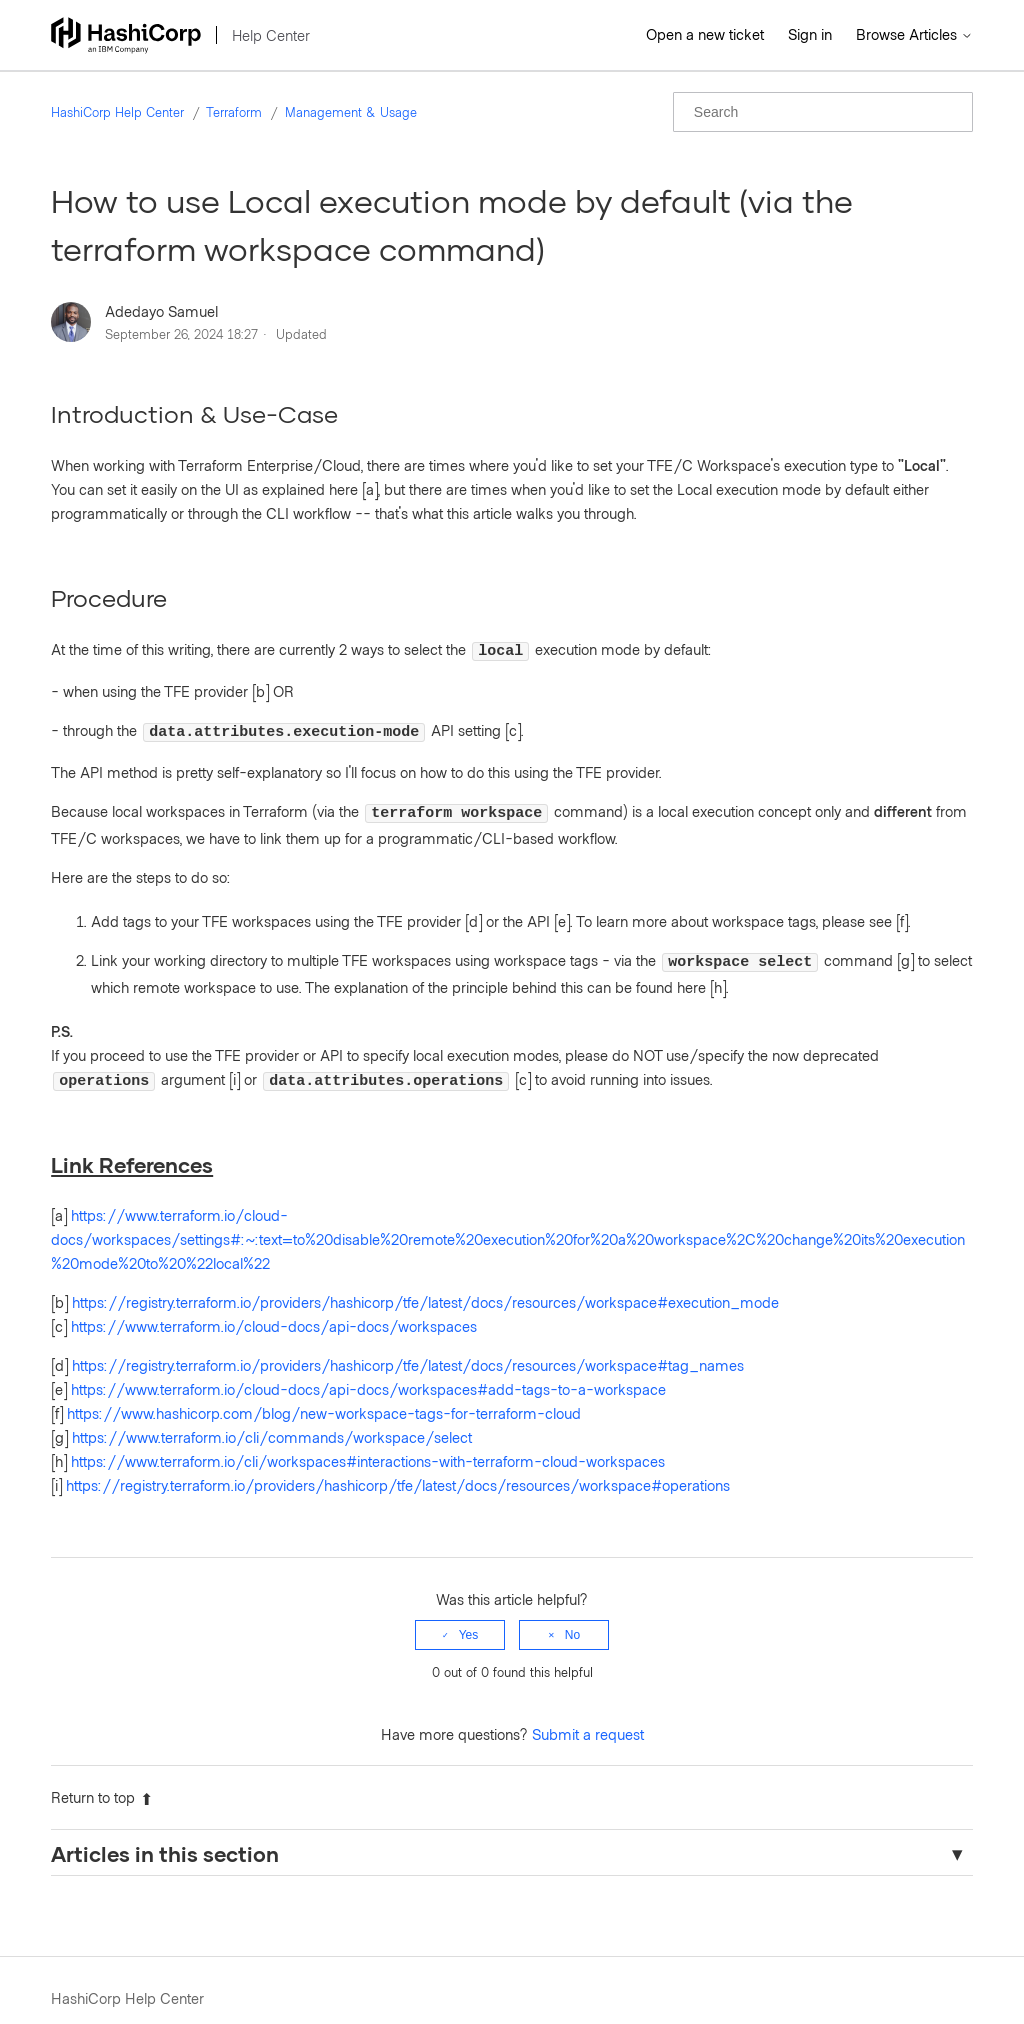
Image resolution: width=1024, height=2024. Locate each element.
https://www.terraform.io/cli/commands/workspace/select (272, 1422)
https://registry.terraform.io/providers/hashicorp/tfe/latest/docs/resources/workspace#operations (398, 1470)
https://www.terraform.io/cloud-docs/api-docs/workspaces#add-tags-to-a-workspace (368, 1374)
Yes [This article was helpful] (469, 1620)
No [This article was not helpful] (572, 1620)
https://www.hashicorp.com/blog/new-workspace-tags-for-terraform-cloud (324, 1398)
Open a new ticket (705, 34)
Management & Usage (351, 112)
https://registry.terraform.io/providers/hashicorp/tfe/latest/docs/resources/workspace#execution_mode (425, 1287)
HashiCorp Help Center (117, 112)
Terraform (234, 112)
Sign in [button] (810, 34)
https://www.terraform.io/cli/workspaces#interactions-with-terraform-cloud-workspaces (368, 1446)
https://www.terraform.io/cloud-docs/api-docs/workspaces (274, 1311)
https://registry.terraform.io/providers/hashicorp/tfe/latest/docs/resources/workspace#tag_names (408, 1350)
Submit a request (588, 1719)
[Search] (823, 112)
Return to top (102, 1782)
